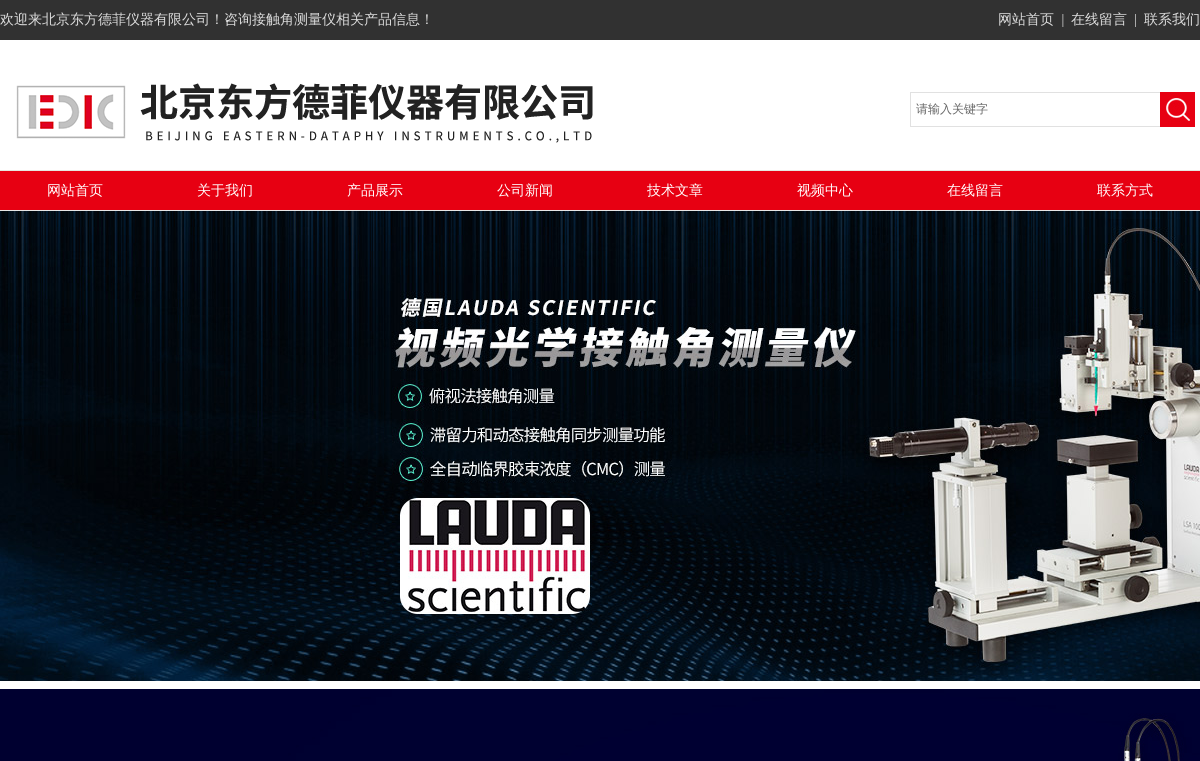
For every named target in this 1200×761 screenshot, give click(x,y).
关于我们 (225, 190)
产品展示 (375, 190)
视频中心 (825, 190)
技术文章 (675, 190)
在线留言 (1099, 19)
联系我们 (1172, 19)
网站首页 (1026, 19)
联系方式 (1125, 190)
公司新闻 (525, 190)
